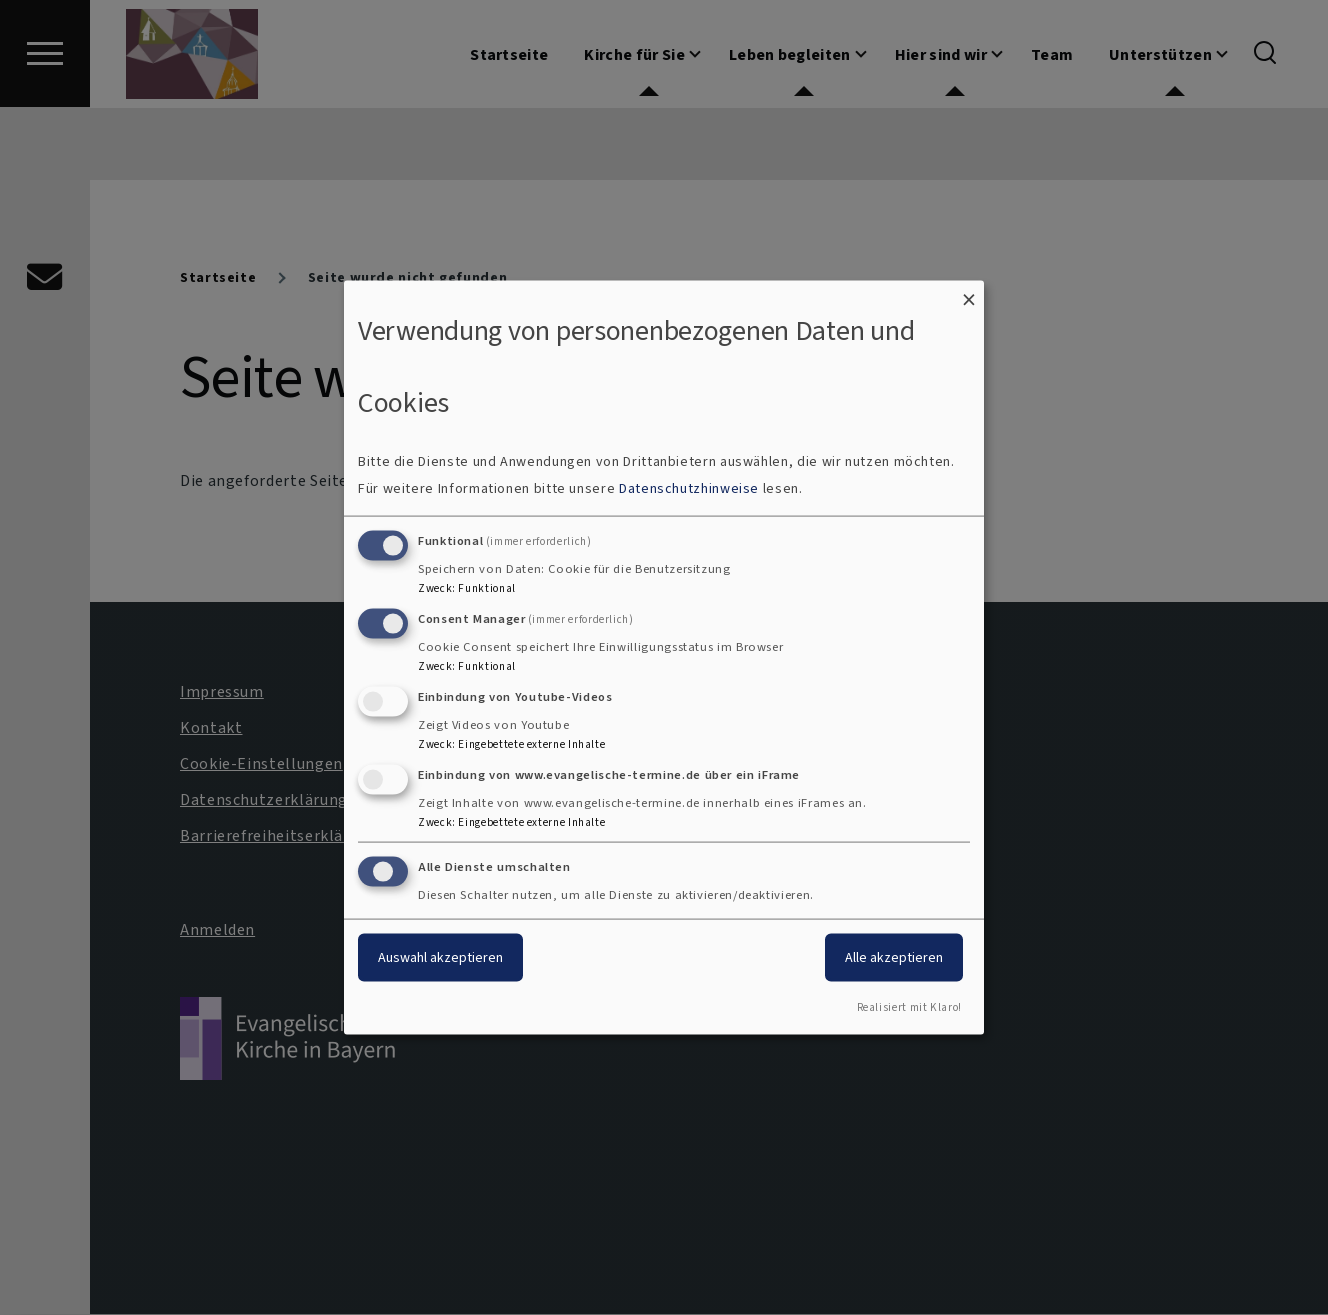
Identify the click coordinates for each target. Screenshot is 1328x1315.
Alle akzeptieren (894, 957)
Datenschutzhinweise (689, 488)
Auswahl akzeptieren (440, 957)
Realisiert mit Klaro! (909, 1007)
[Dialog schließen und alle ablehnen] (969, 292)
